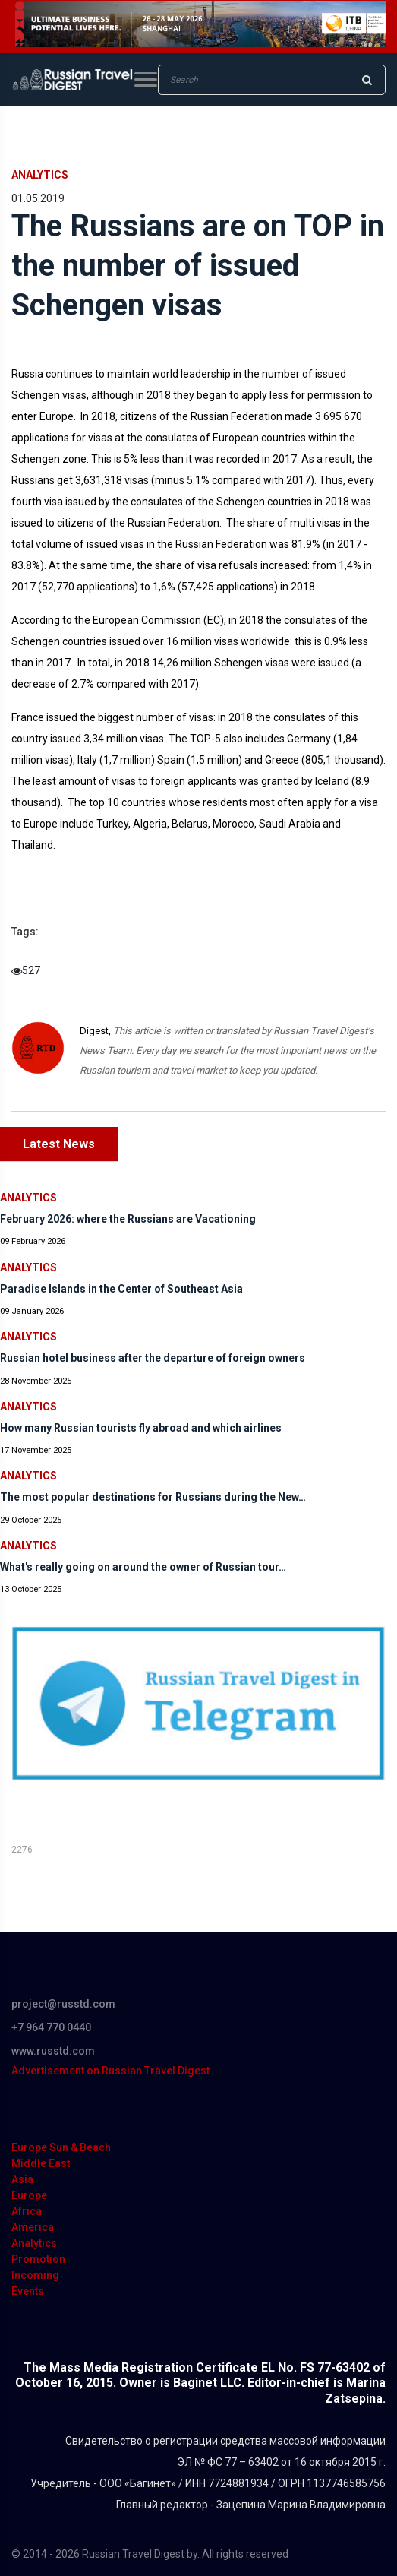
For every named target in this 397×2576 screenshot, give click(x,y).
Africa (26, 2211)
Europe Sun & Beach (61, 2147)
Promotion (38, 2259)
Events (27, 2291)
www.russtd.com (53, 2051)
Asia (22, 2179)
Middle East (40, 2163)
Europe (29, 2195)
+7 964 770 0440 (51, 2027)
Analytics (39, 175)
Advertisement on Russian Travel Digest (110, 2071)
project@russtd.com (63, 2004)
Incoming (35, 2275)
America (32, 2227)
